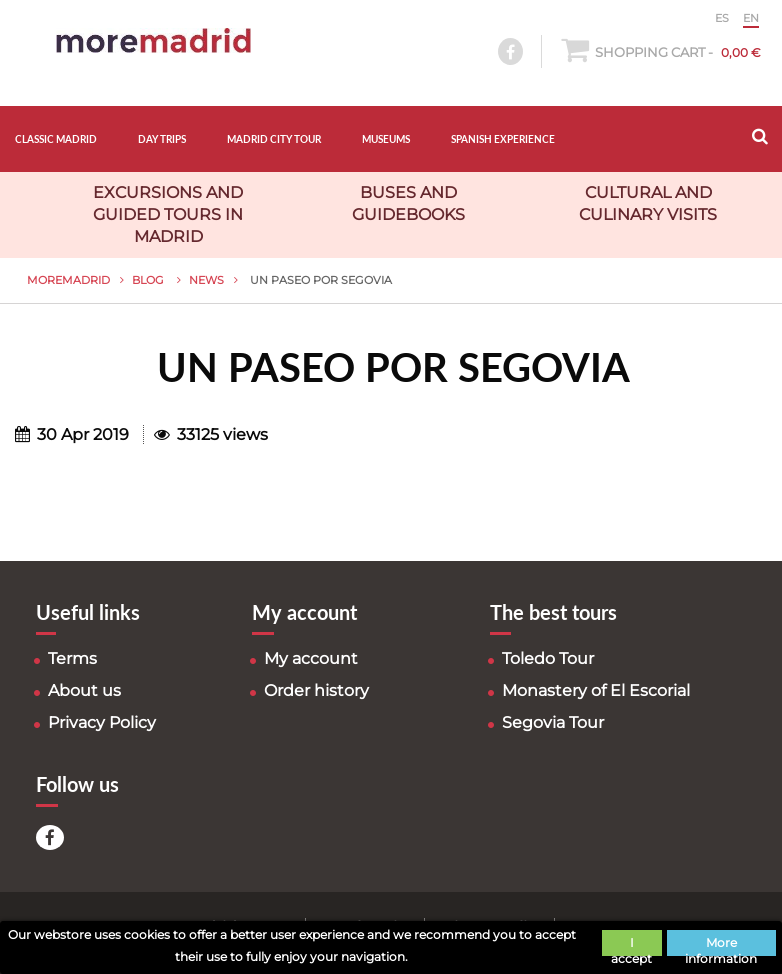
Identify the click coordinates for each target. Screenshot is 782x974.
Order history (316, 690)
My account (311, 658)
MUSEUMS (386, 139)
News (206, 280)
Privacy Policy (102, 722)
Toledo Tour (548, 658)
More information (721, 945)
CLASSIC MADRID (56, 139)
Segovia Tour (553, 722)
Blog (149, 280)
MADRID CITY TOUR (274, 139)
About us (84, 690)
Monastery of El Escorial (596, 690)
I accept (631, 945)
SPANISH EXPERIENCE (503, 139)
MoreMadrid (68, 280)
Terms (72, 658)
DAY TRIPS (162, 139)
